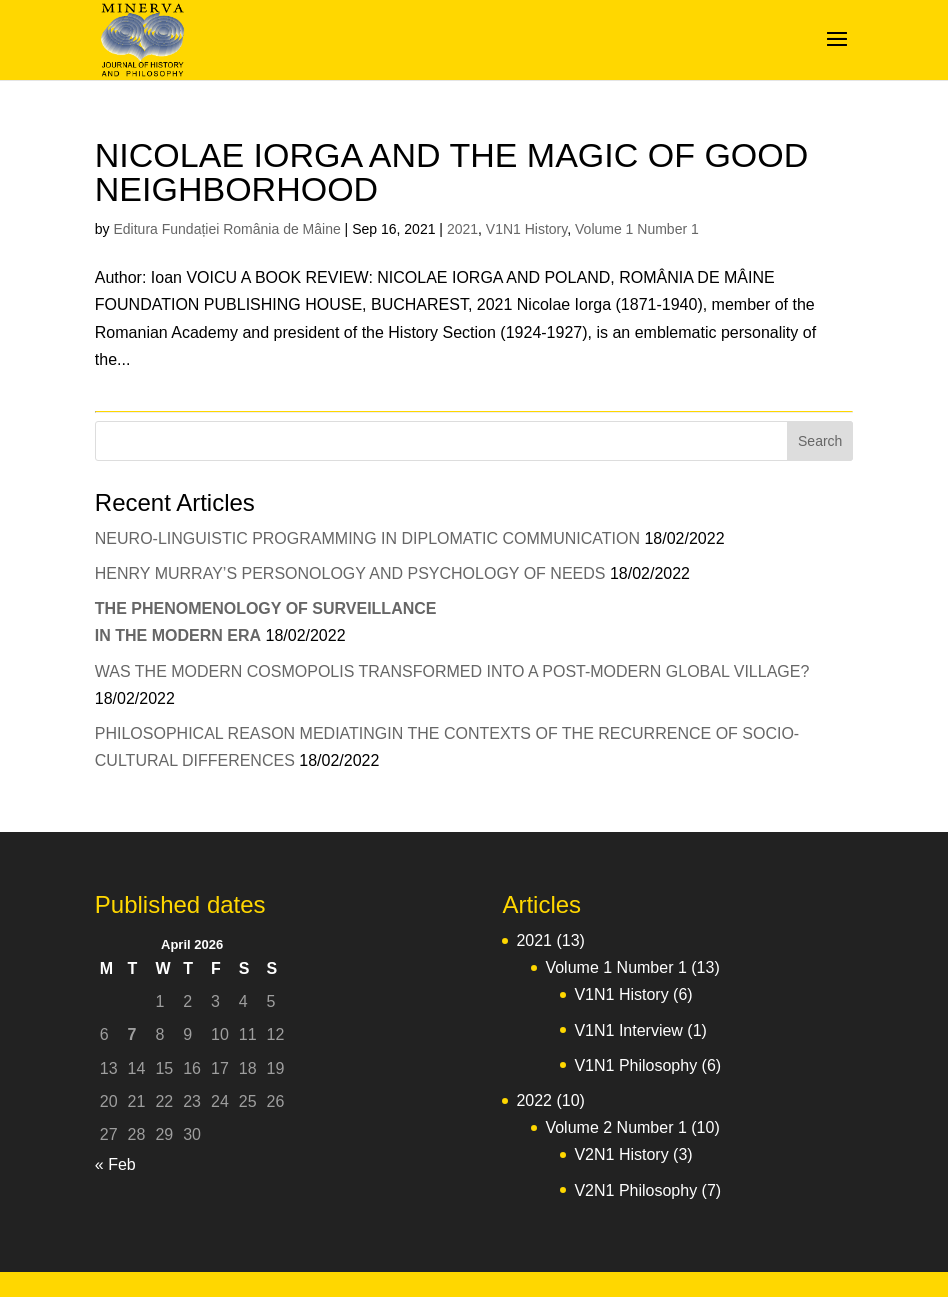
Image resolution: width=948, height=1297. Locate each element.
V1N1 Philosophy (635, 1065)
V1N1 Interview (628, 1030)
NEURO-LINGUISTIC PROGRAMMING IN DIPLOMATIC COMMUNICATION (367, 538)
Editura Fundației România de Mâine (226, 229)
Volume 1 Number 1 (637, 229)
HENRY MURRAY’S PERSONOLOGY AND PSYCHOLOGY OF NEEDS (350, 573)
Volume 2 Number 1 (615, 1127)
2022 (534, 1100)
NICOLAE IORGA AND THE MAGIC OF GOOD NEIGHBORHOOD (452, 172)
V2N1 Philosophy (635, 1190)
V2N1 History (621, 1154)
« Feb (115, 1164)
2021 (462, 229)
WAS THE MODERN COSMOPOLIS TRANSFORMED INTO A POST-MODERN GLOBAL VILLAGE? (452, 671)
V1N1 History (526, 229)
